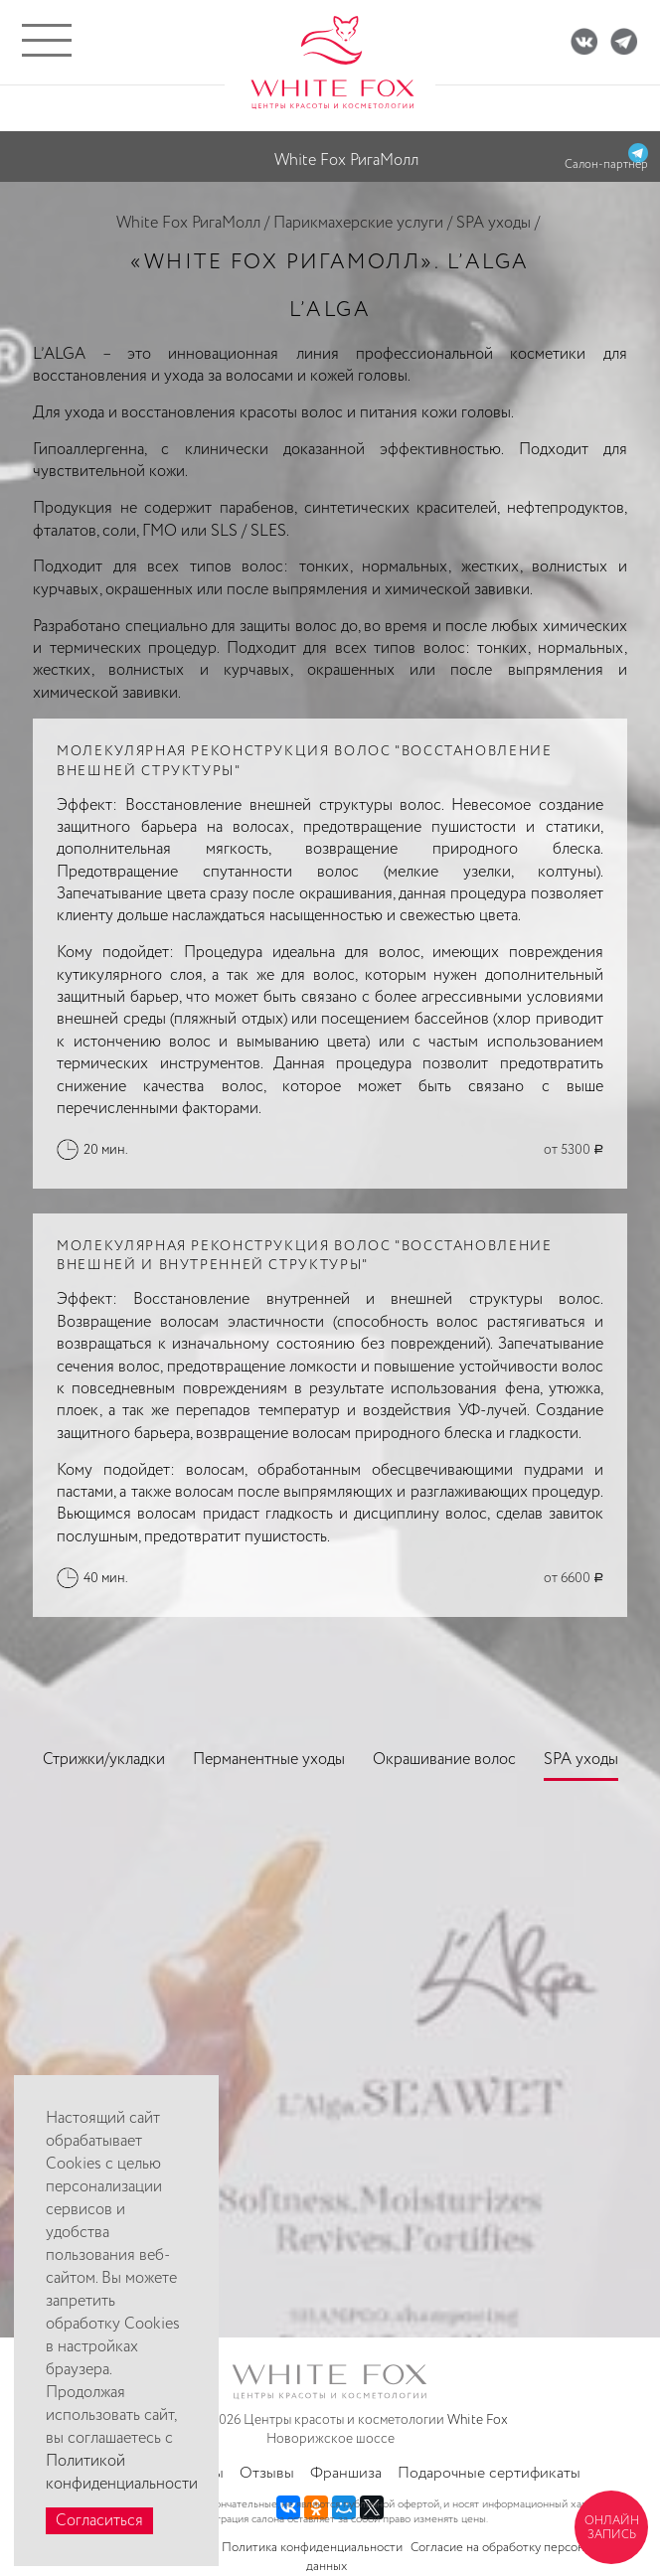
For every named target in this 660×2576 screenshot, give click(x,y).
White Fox (477, 2420)
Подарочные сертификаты (489, 2473)
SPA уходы (493, 223)
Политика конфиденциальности (312, 2547)
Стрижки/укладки (104, 1759)
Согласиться (99, 2520)
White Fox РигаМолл (188, 223)
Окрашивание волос (444, 1759)
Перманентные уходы (269, 1759)
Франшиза (346, 2473)
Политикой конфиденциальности (122, 2473)
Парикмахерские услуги (358, 223)
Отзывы (267, 2473)
